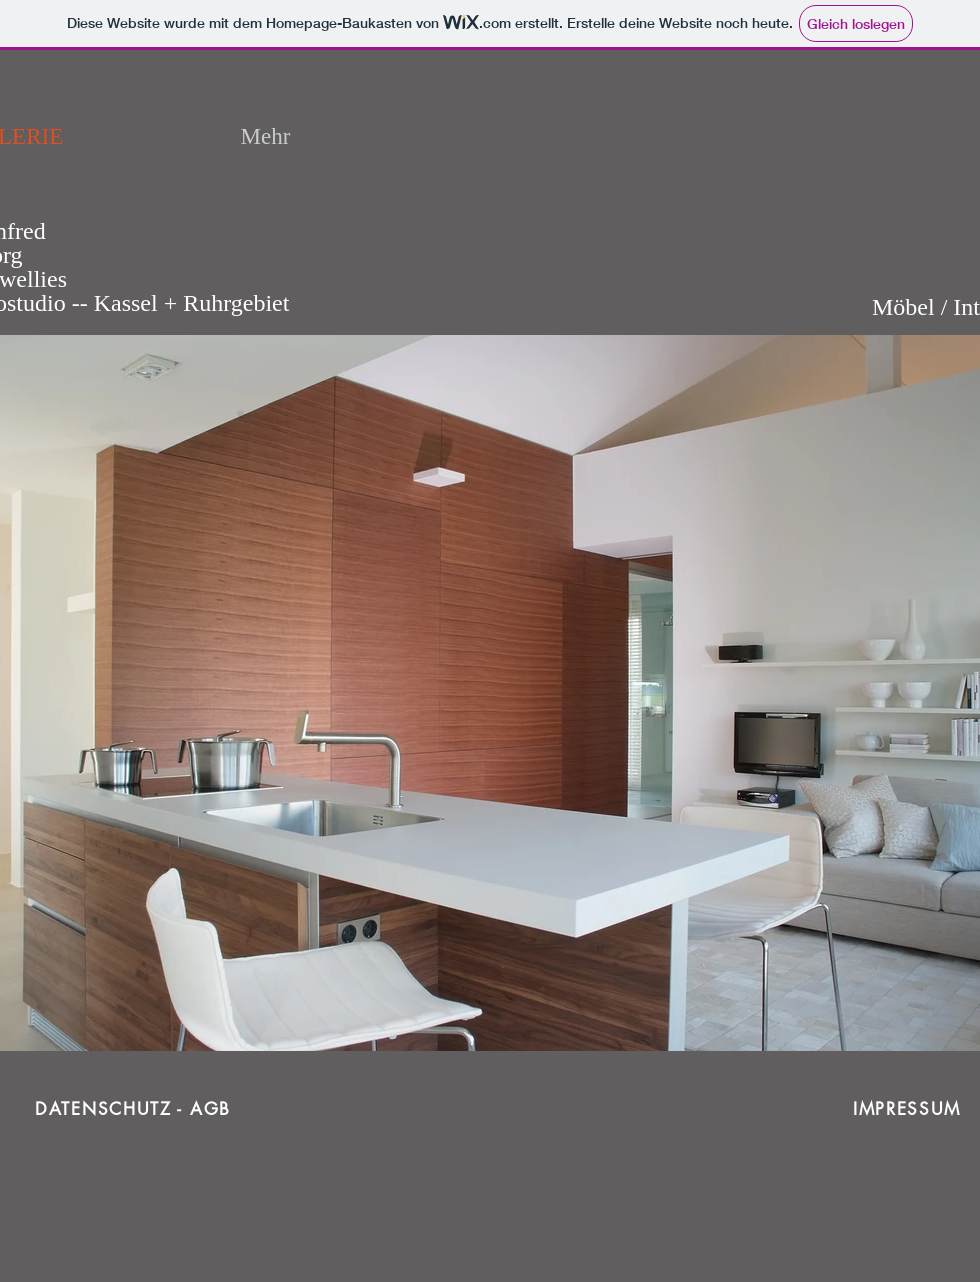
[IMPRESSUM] (909, 1109)
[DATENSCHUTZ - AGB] (135, 1109)
